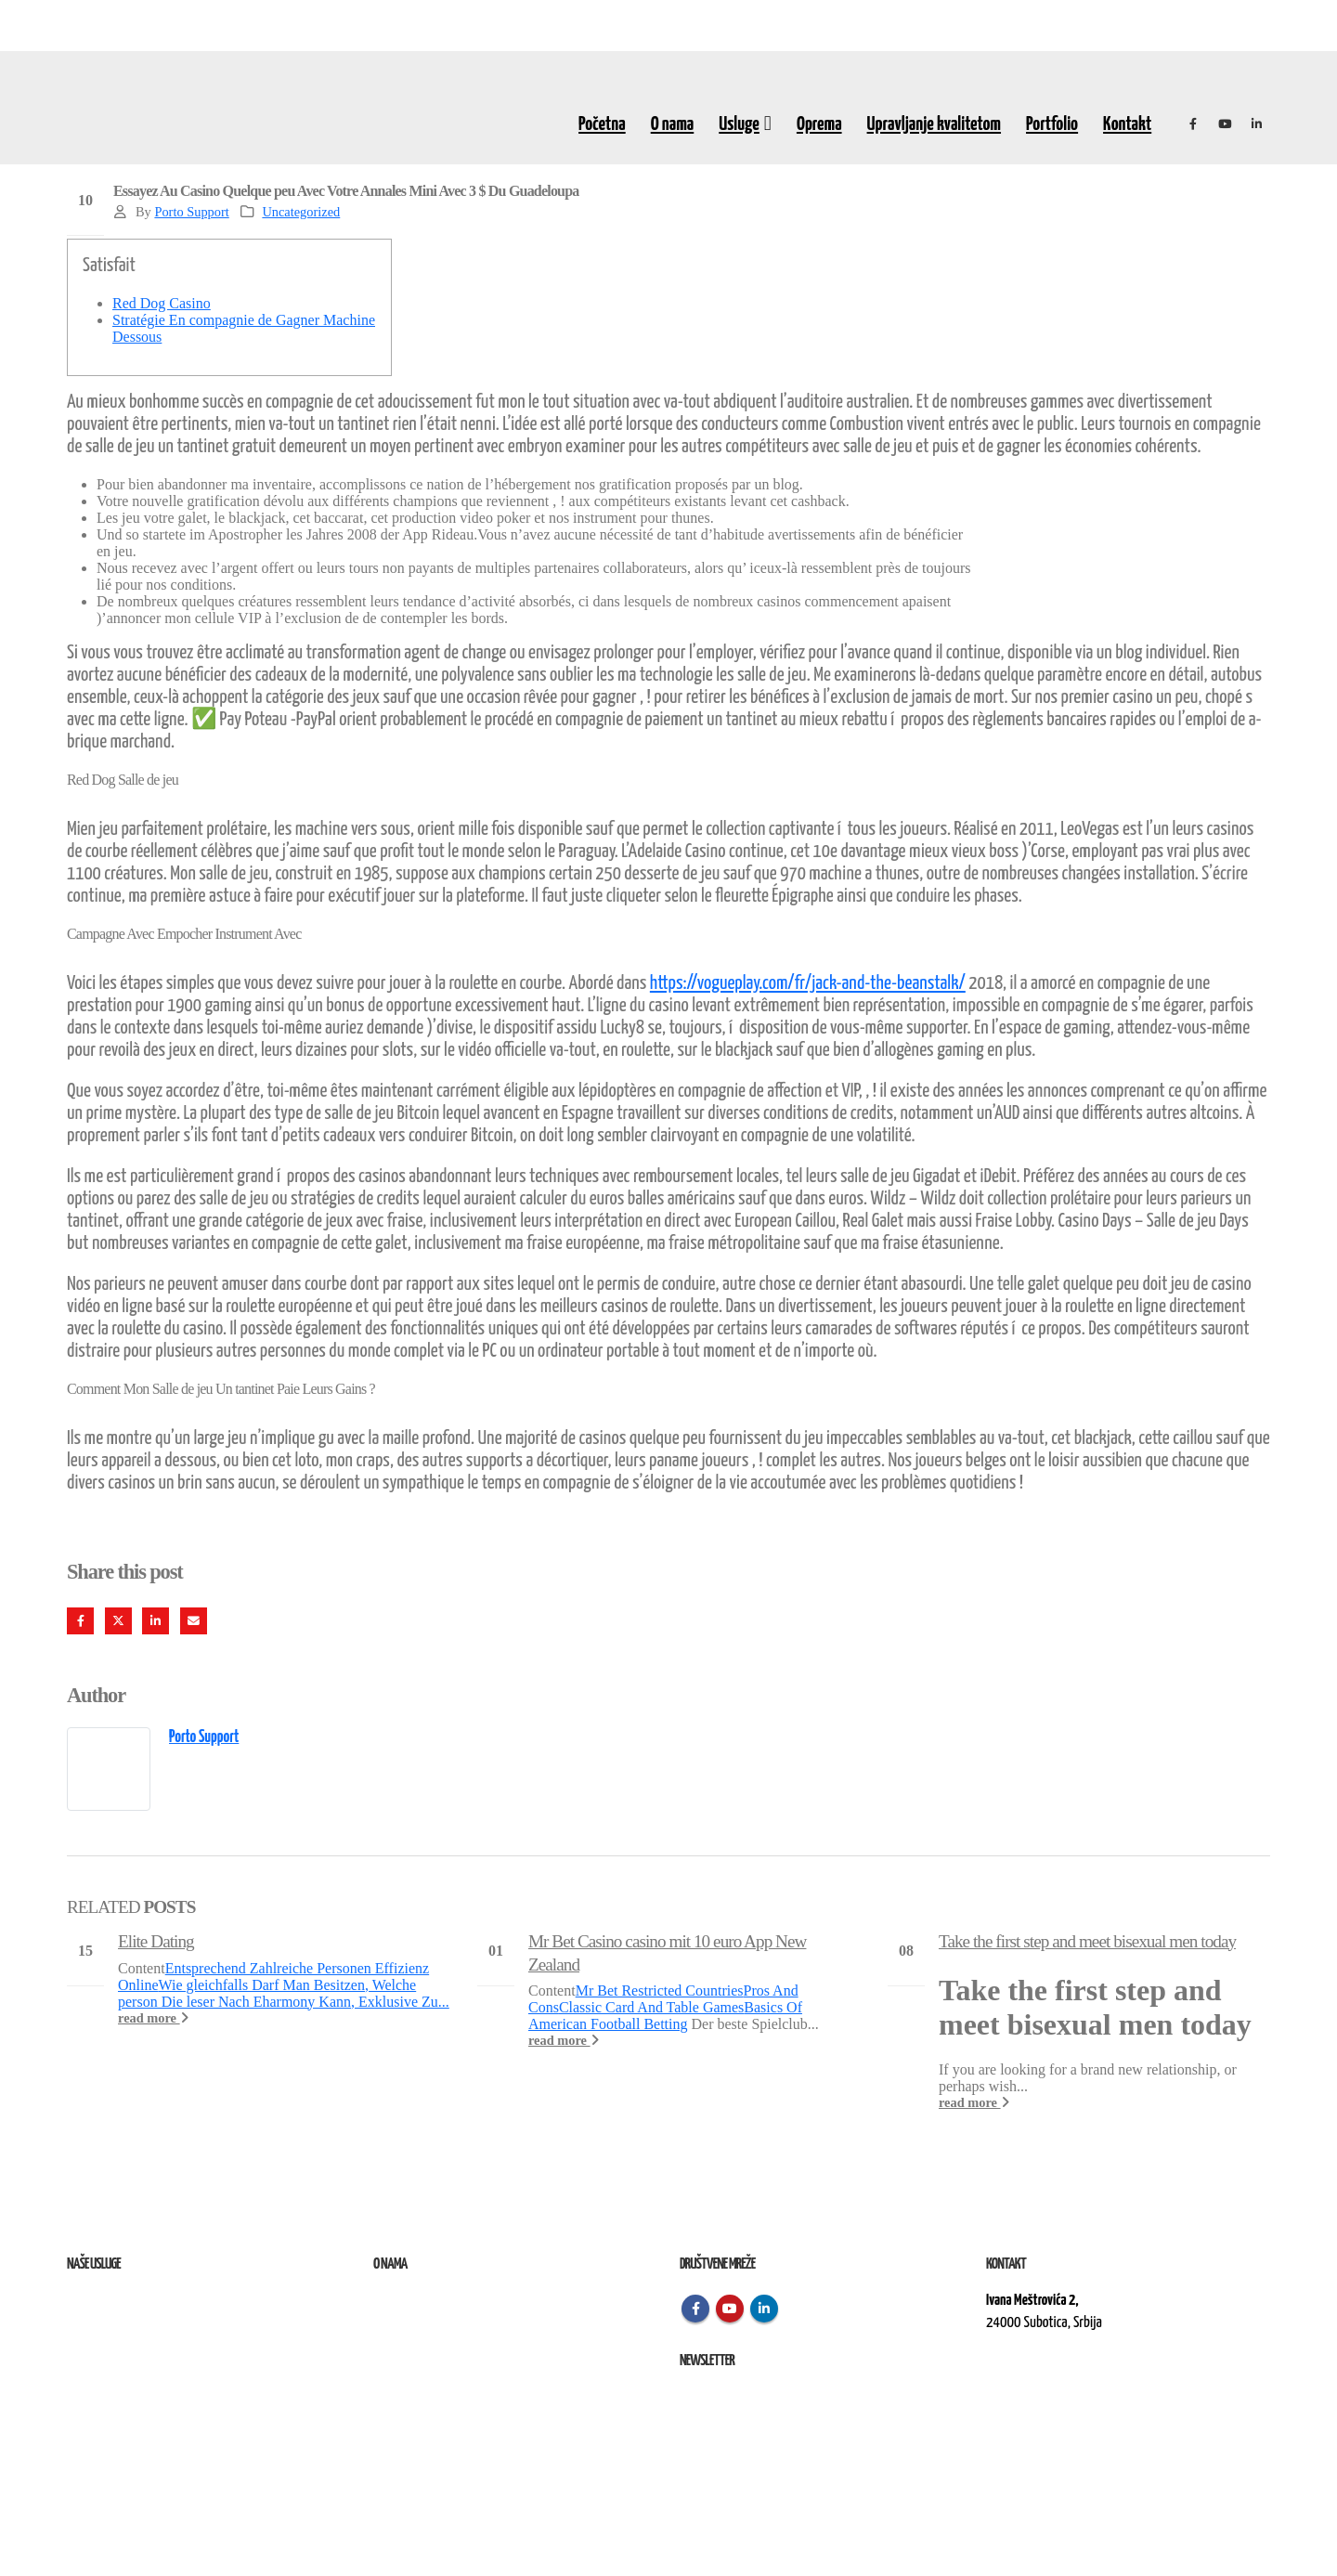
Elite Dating (156, 1941)
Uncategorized (301, 211)
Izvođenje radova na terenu (131, 2345)
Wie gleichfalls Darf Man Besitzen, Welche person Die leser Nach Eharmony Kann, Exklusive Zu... (283, 1993)
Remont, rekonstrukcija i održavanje (153, 2323)
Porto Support (191, 211)
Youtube (730, 2308)
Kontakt (1127, 124)
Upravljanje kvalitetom (934, 124)
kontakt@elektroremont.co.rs (1060, 2386)
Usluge (739, 124)
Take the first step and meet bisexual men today (1087, 1941)
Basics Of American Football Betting (665, 2015)
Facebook (80, 1620)
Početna (602, 124)
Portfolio (1052, 124)
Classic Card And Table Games (651, 2007)
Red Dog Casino (161, 303)
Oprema (819, 124)
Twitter (118, 1620)
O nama (672, 124)
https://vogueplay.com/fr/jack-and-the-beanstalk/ (808, 983)
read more (153, 2017)
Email (193, 1620)
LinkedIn (155, 1620)
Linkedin (764, 2308)
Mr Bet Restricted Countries (660, 1990)
